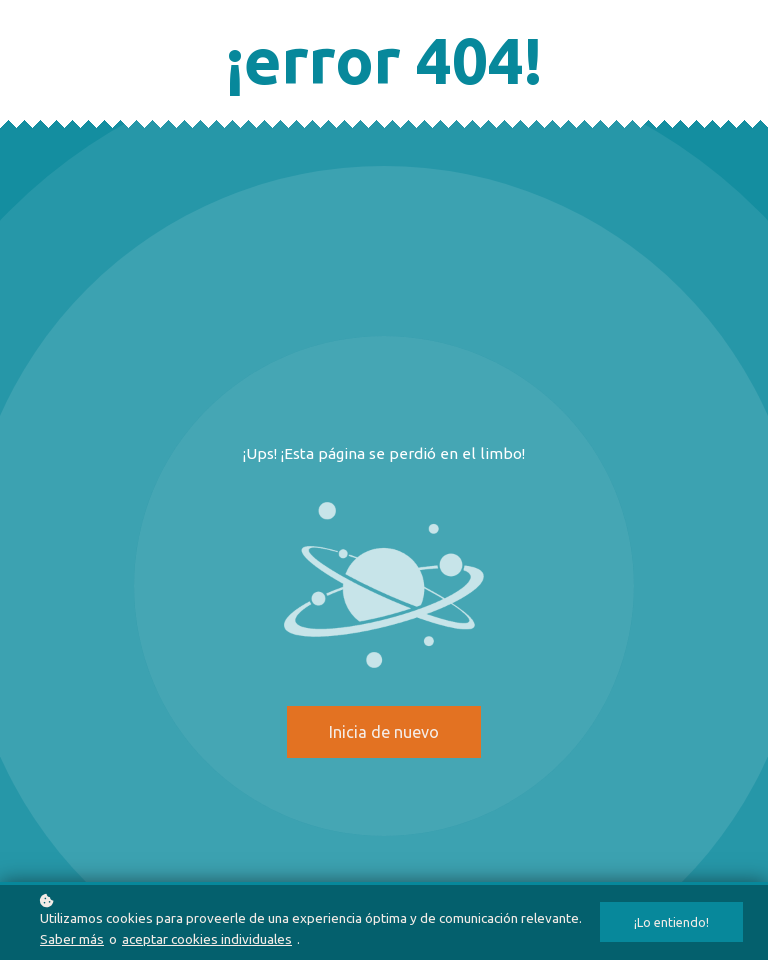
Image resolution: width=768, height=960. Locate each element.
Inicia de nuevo (384, 732)
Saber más (72, 939)
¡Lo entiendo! (671, 922)
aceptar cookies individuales (207, 939)
